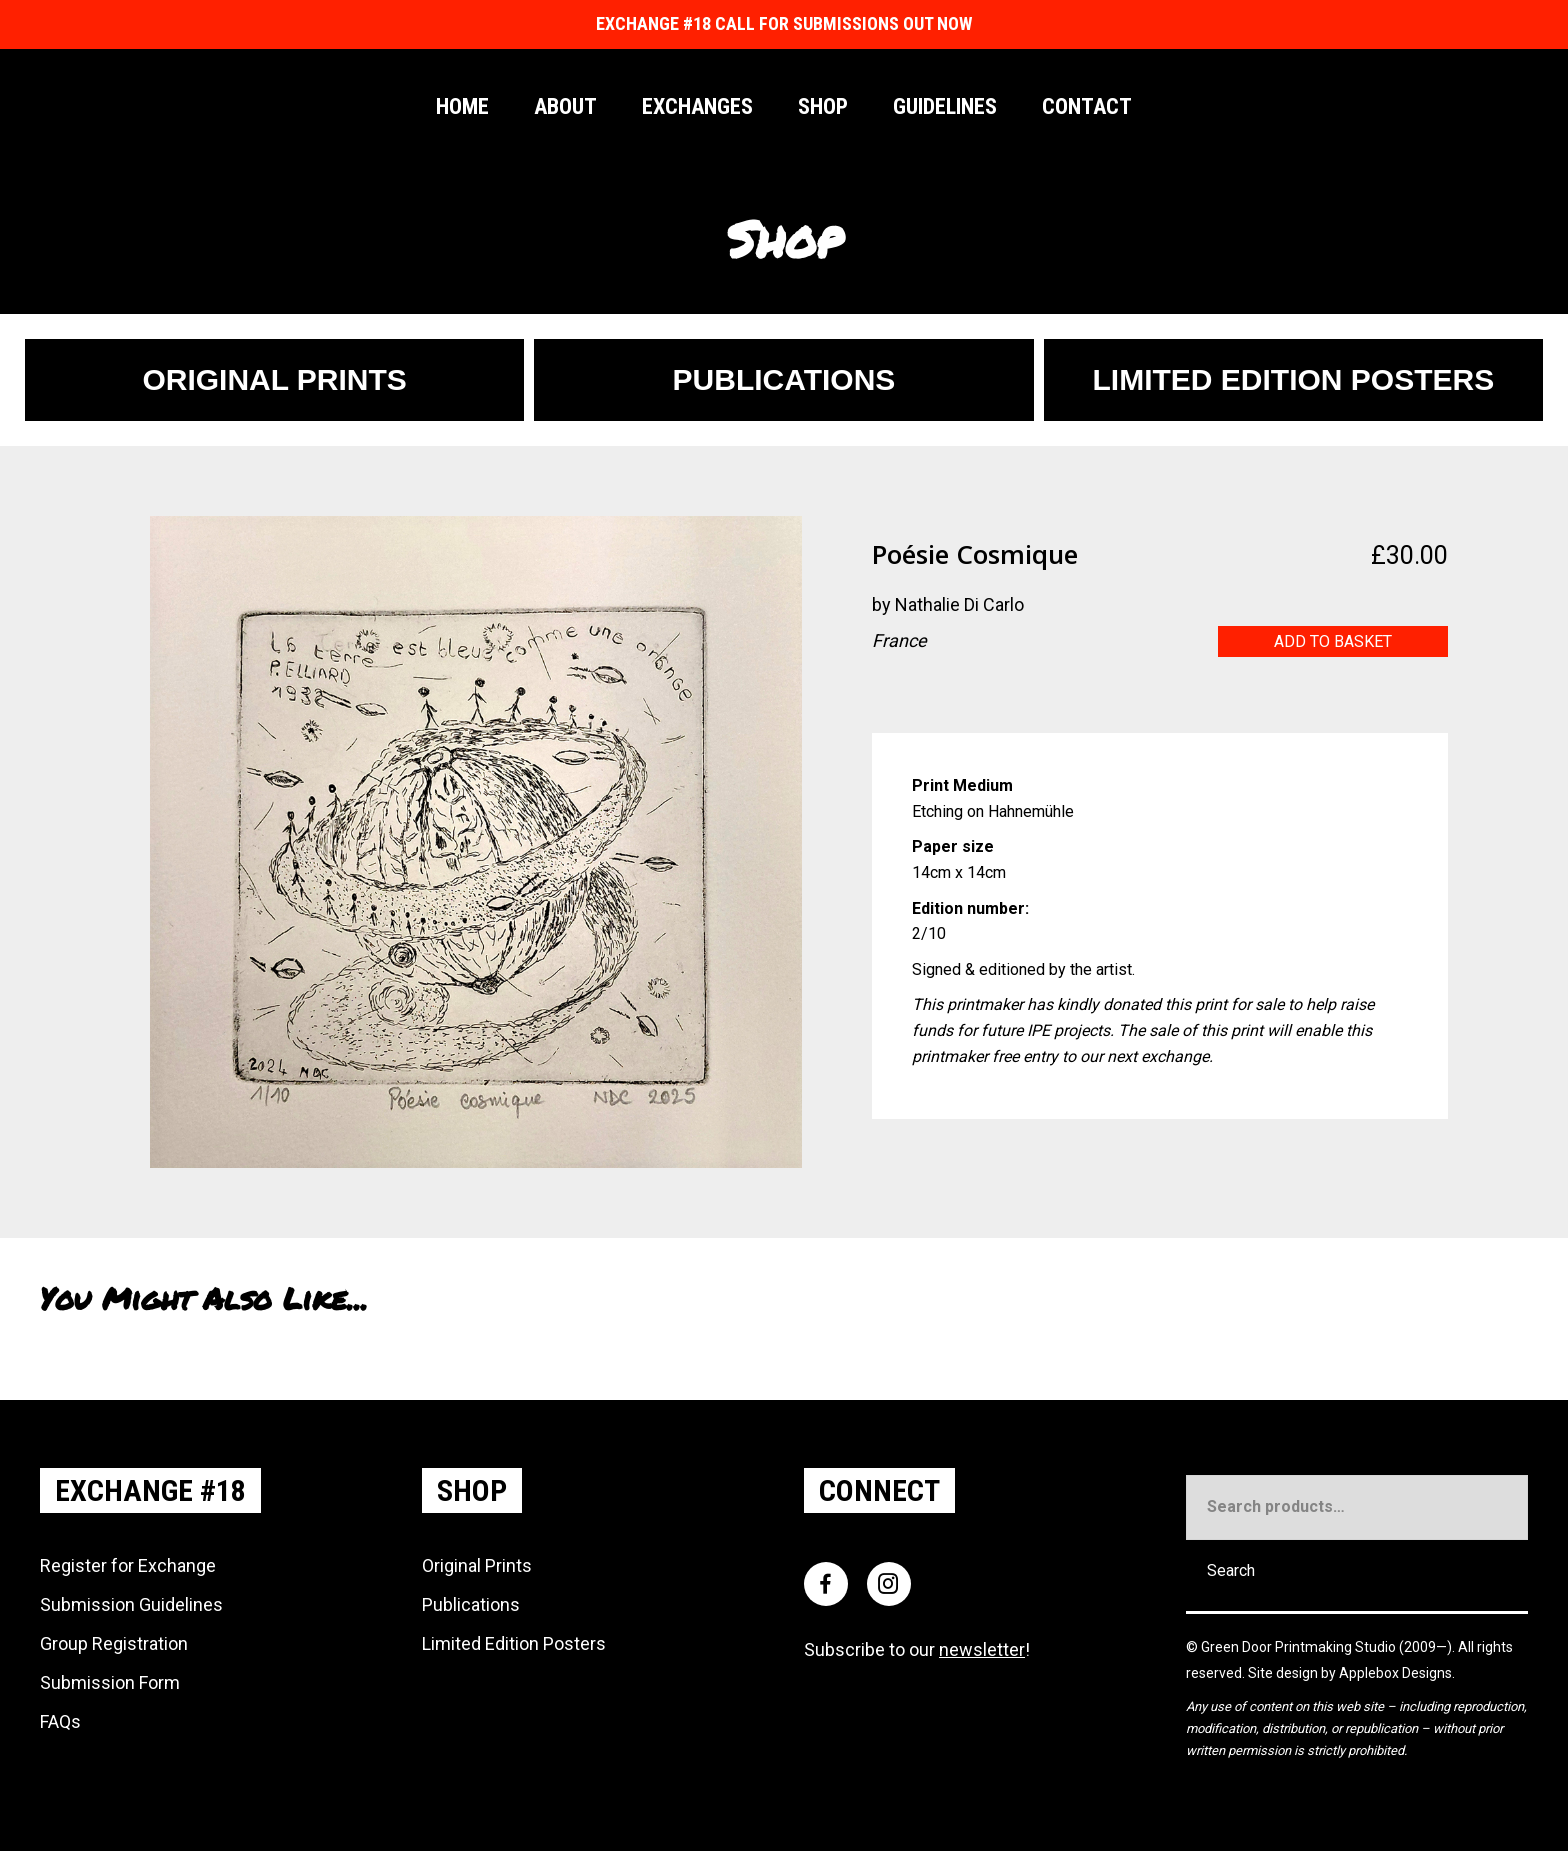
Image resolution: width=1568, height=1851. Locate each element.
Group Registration (114, 1643)
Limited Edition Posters (514, 1643)
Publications (471, 1604)
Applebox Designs (1395, 1673)
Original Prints (477, 1565)
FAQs (60, 1721)
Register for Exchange (128, 1565)
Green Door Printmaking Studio (1300, 1647)
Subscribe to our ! (917, 1649)
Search (1231, 1570)
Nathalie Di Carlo (959, 604)
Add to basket (1333, 641)
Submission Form (110, 1682)
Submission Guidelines (131, 1604)
